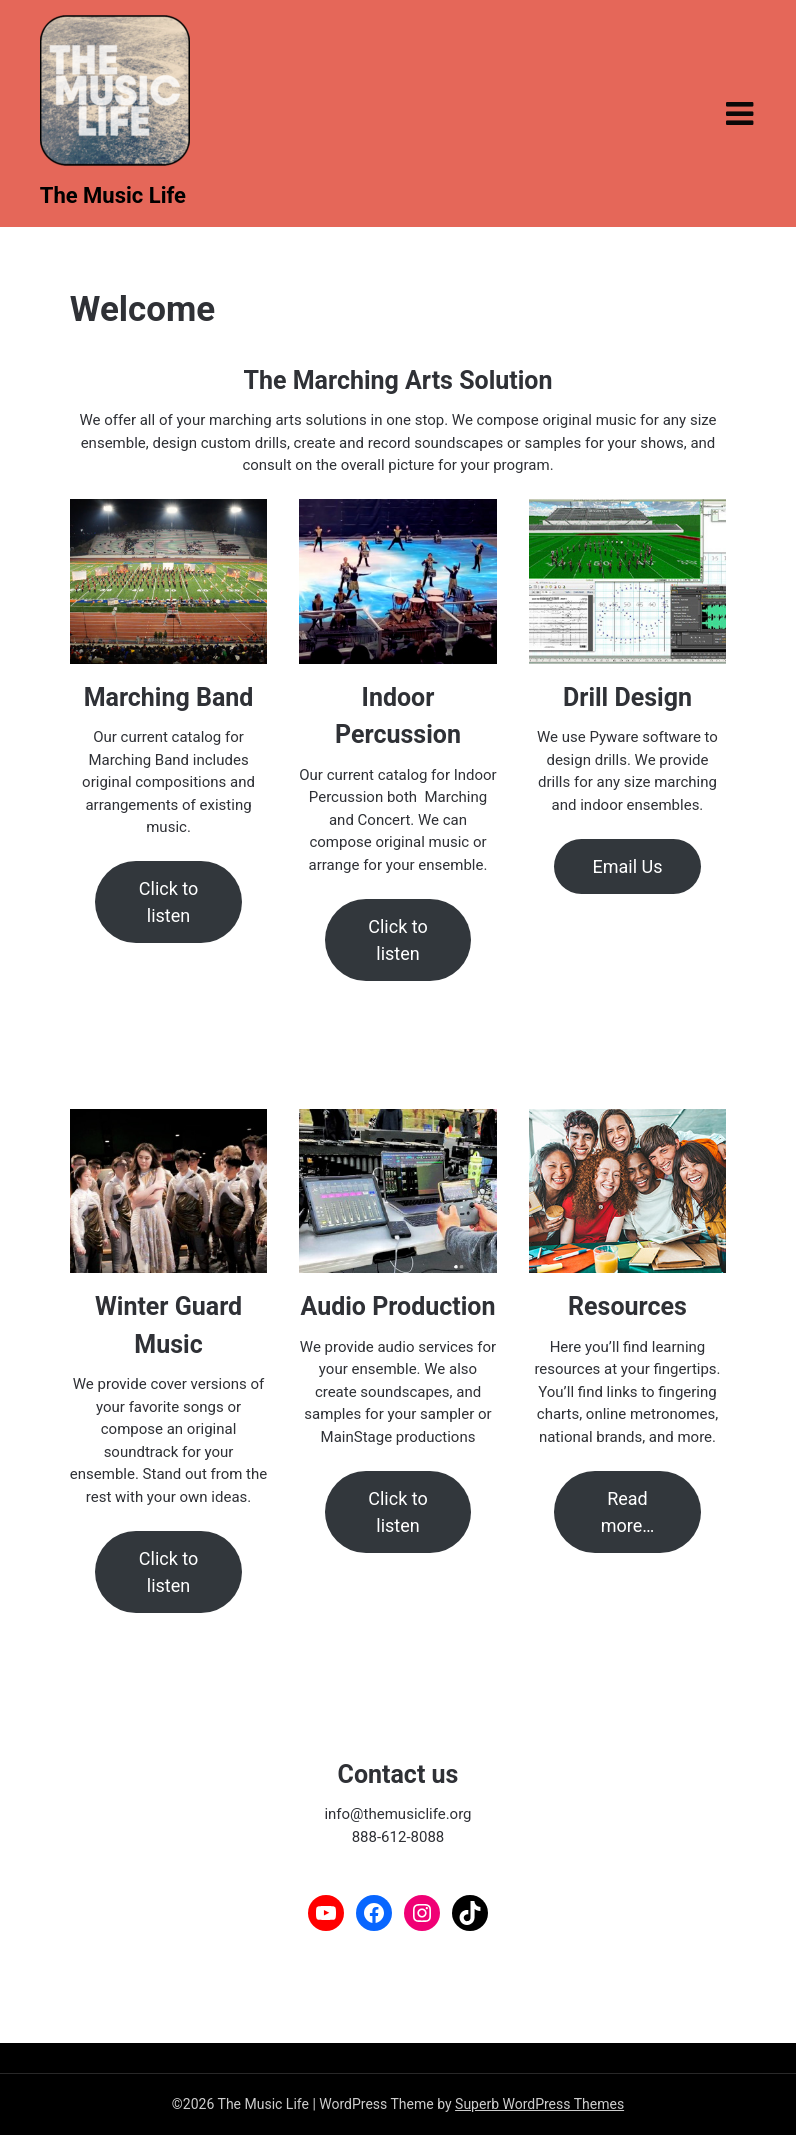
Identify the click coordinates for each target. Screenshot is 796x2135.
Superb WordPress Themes (539, 2104)
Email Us (627, 866)
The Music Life (113, 195)
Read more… (628, 1512)
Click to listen (168, 902)
